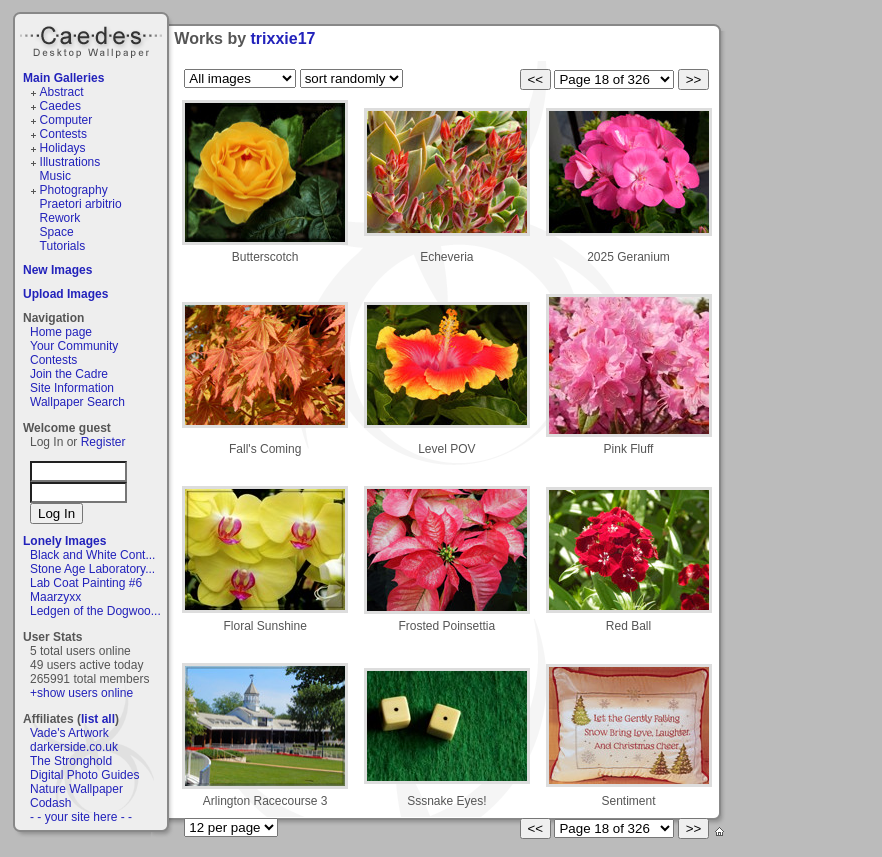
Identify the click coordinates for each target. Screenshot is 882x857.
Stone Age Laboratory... (92, 569)
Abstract (62, 92)
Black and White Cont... (92, 555)
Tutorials (63, 246)
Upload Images (65, 294)
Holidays (63, 148)
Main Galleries (63, 78)
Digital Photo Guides (84, 775)
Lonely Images (64, 541)
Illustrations (70, 162)
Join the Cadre (69, 374)
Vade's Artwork (69, 733)
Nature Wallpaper (76, 789)
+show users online (81, 693)
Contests (63, 134)
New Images (57, 270)
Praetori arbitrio (81, 204)
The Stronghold (71, 761)
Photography (74, 190)
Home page (61, 332)
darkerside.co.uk (74, 747)
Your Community (74, 346)
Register (103, 442)
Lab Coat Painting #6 (86, 583)
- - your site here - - (81, 817)
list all (98, 719)
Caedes (93, 39)
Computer (66, 120)
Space (57, 232)
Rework (60, 218)
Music (55, 176)
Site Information (72, 388)
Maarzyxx (55, 597)
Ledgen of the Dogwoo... (95, 611)
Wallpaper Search (77, 402)
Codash (50, 803)
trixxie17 (283, 38)
